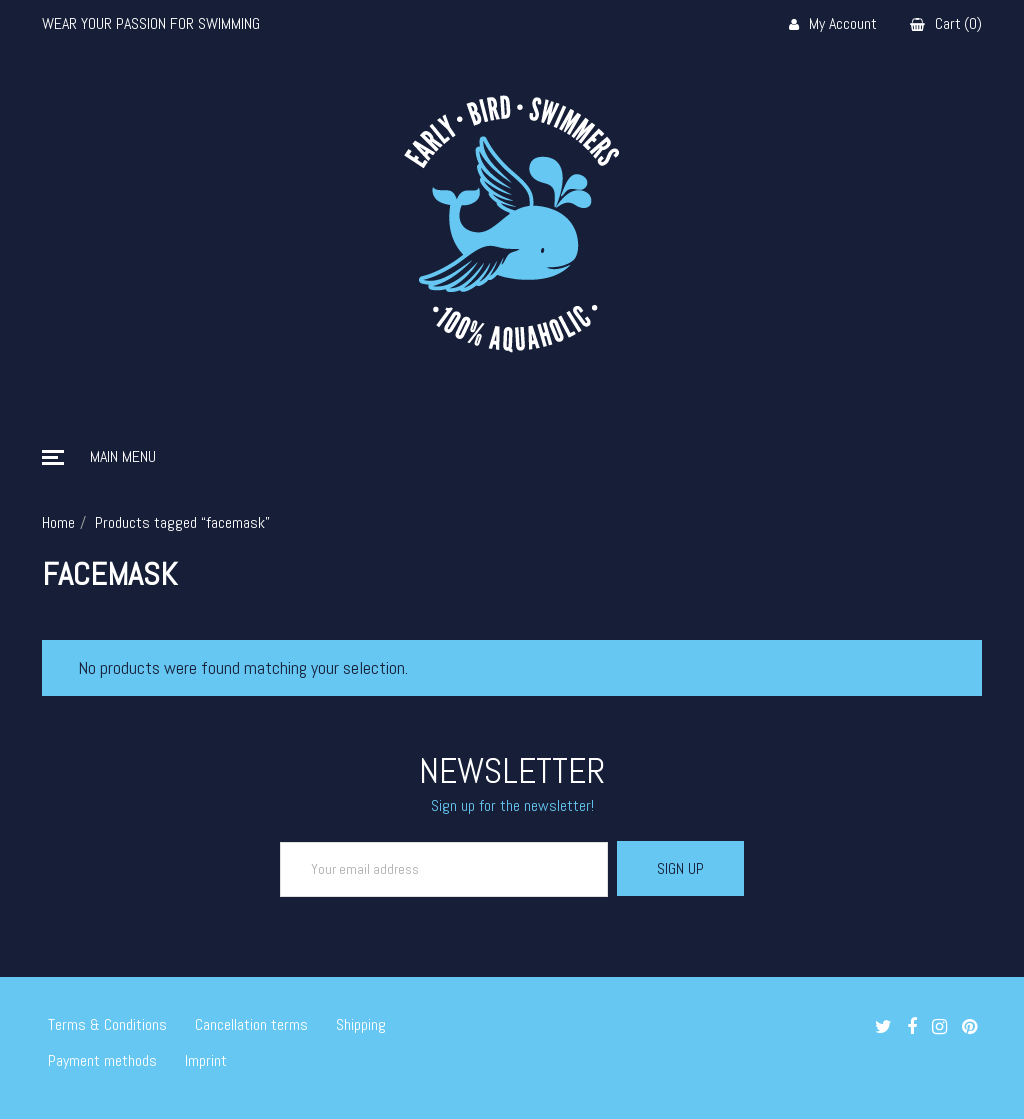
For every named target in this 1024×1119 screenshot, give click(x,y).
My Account (833, 24)
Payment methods (102, 1060)
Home (58, 522)
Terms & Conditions (107, 1024)
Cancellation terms (251, 1024)
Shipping (361, 1024)
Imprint (206, 1060)
